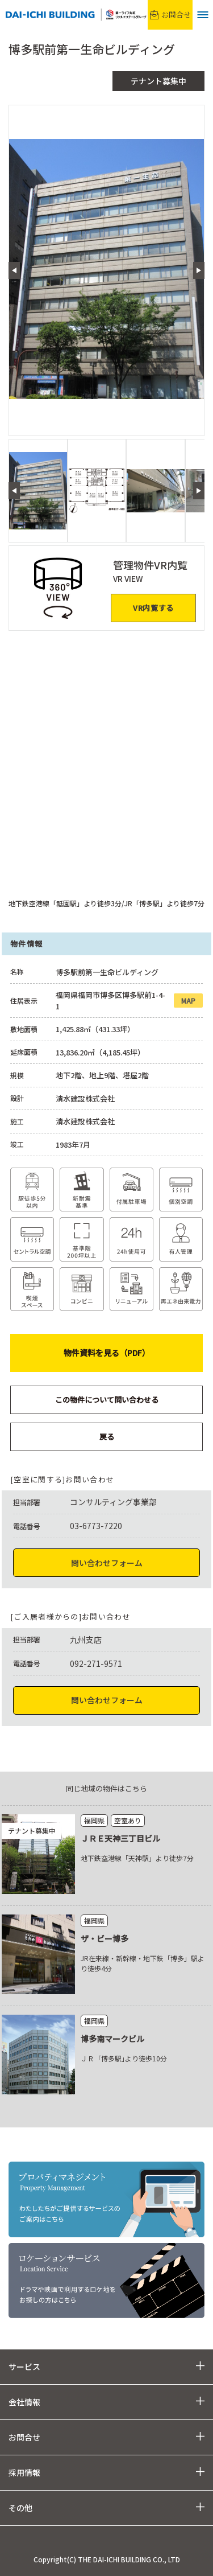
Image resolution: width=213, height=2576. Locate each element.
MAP (188, 1000)
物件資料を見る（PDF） (107, 1352)
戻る (106, 1436)
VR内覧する (153, 607)
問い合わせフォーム (107, 1562)
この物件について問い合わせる (106, 1399)
